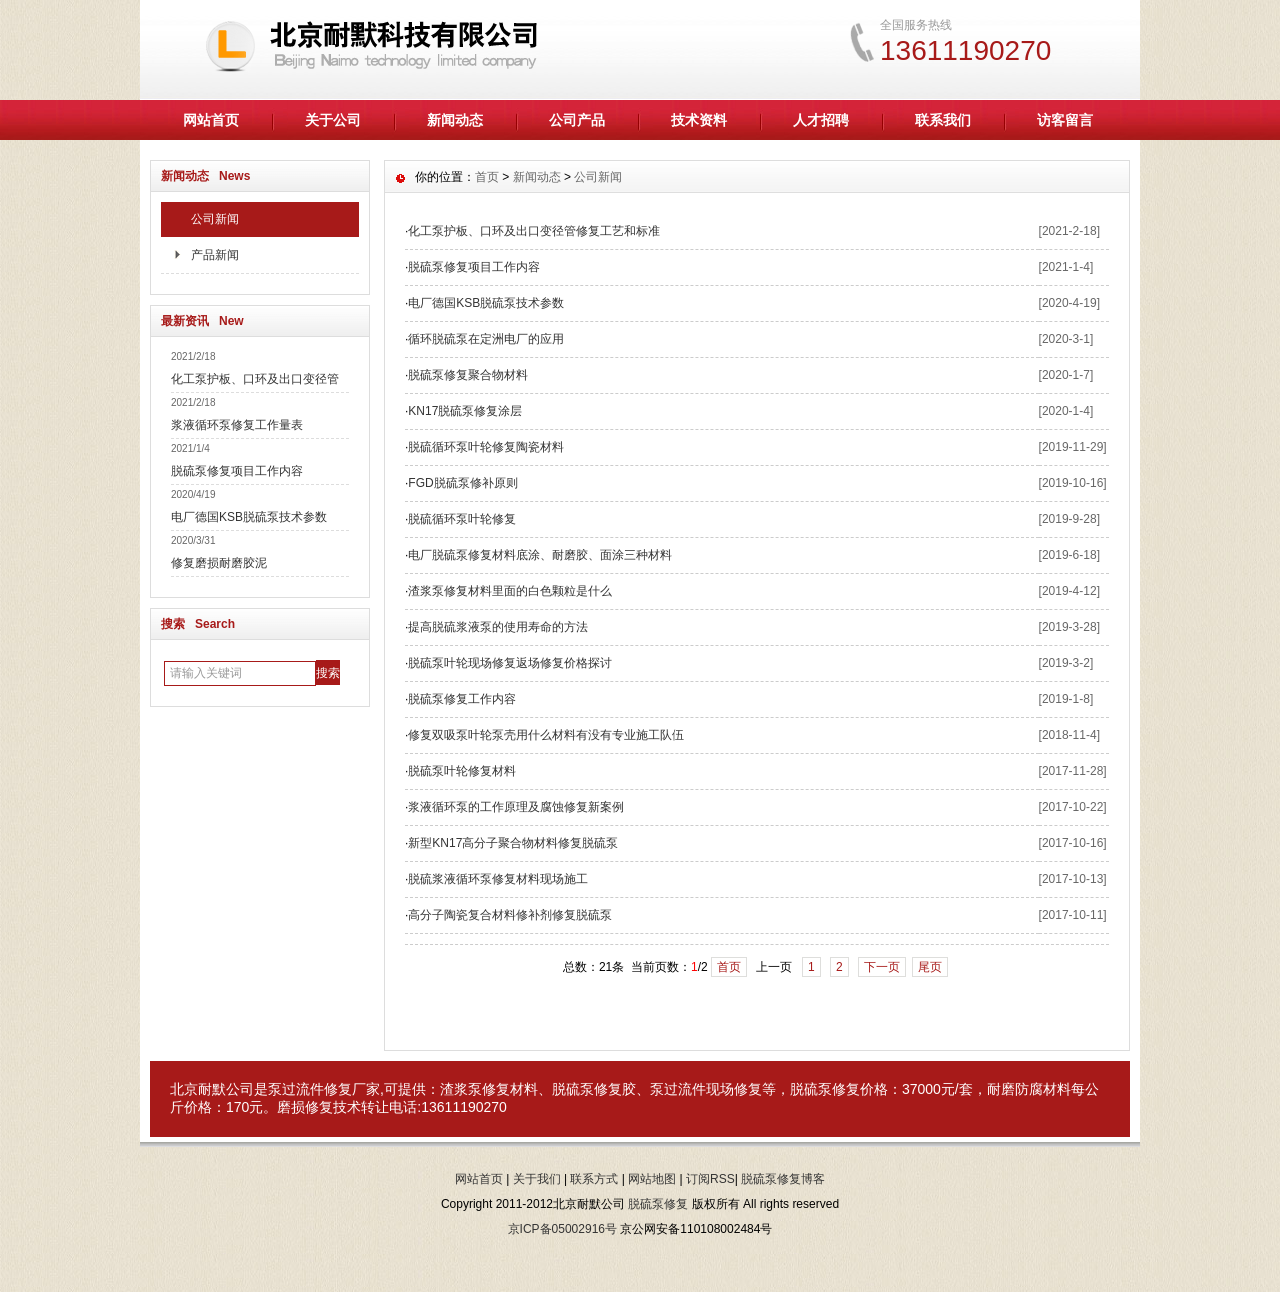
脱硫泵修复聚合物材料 (468, 375)
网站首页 (211, 120)
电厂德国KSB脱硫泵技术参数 (249, 517)
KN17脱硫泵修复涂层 (465, 411)
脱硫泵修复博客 (783, 1179)
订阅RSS (710, 1179)
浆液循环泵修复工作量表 (237, 425)
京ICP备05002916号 (562, 1229)
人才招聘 (821, 120)
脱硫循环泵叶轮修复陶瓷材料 (486, 447)
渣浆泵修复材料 (489, 1089)
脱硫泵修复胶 (594, 1089)
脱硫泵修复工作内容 (462, 699)
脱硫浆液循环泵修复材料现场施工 (498, 879)
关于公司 (333, 120)
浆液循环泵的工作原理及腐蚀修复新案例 (516, 807)
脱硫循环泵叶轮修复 (462, 519)
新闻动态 (455, 120)
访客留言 (1065, 120)
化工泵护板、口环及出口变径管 (255, 379)
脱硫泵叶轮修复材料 (462, 771)
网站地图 (652, 1179)
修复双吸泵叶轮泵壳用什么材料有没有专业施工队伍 (546, 735)
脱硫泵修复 (825, 1089)
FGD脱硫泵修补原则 (462, 483)
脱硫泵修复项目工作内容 (237, 471)
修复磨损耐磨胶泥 (219, 563)
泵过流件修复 (310, 1089)
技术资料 (699, 120)
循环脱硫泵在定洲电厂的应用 (486, 339)
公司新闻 (215, 219)
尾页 (930, 967)
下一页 (882, 967)
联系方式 (594, 1179)
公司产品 (577, 120)
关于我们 (537, 1179)
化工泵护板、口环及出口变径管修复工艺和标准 (534, 231)
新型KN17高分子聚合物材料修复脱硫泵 (513, 843)
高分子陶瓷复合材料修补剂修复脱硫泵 (510, 915)
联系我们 (943, 120)
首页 (487, 177)
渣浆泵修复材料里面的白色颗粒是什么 (510, 591)
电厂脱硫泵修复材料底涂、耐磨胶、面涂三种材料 (540, 555)
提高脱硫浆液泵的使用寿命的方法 (498, 627)
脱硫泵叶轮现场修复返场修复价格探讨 (510, 663)
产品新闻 (215, 255)
